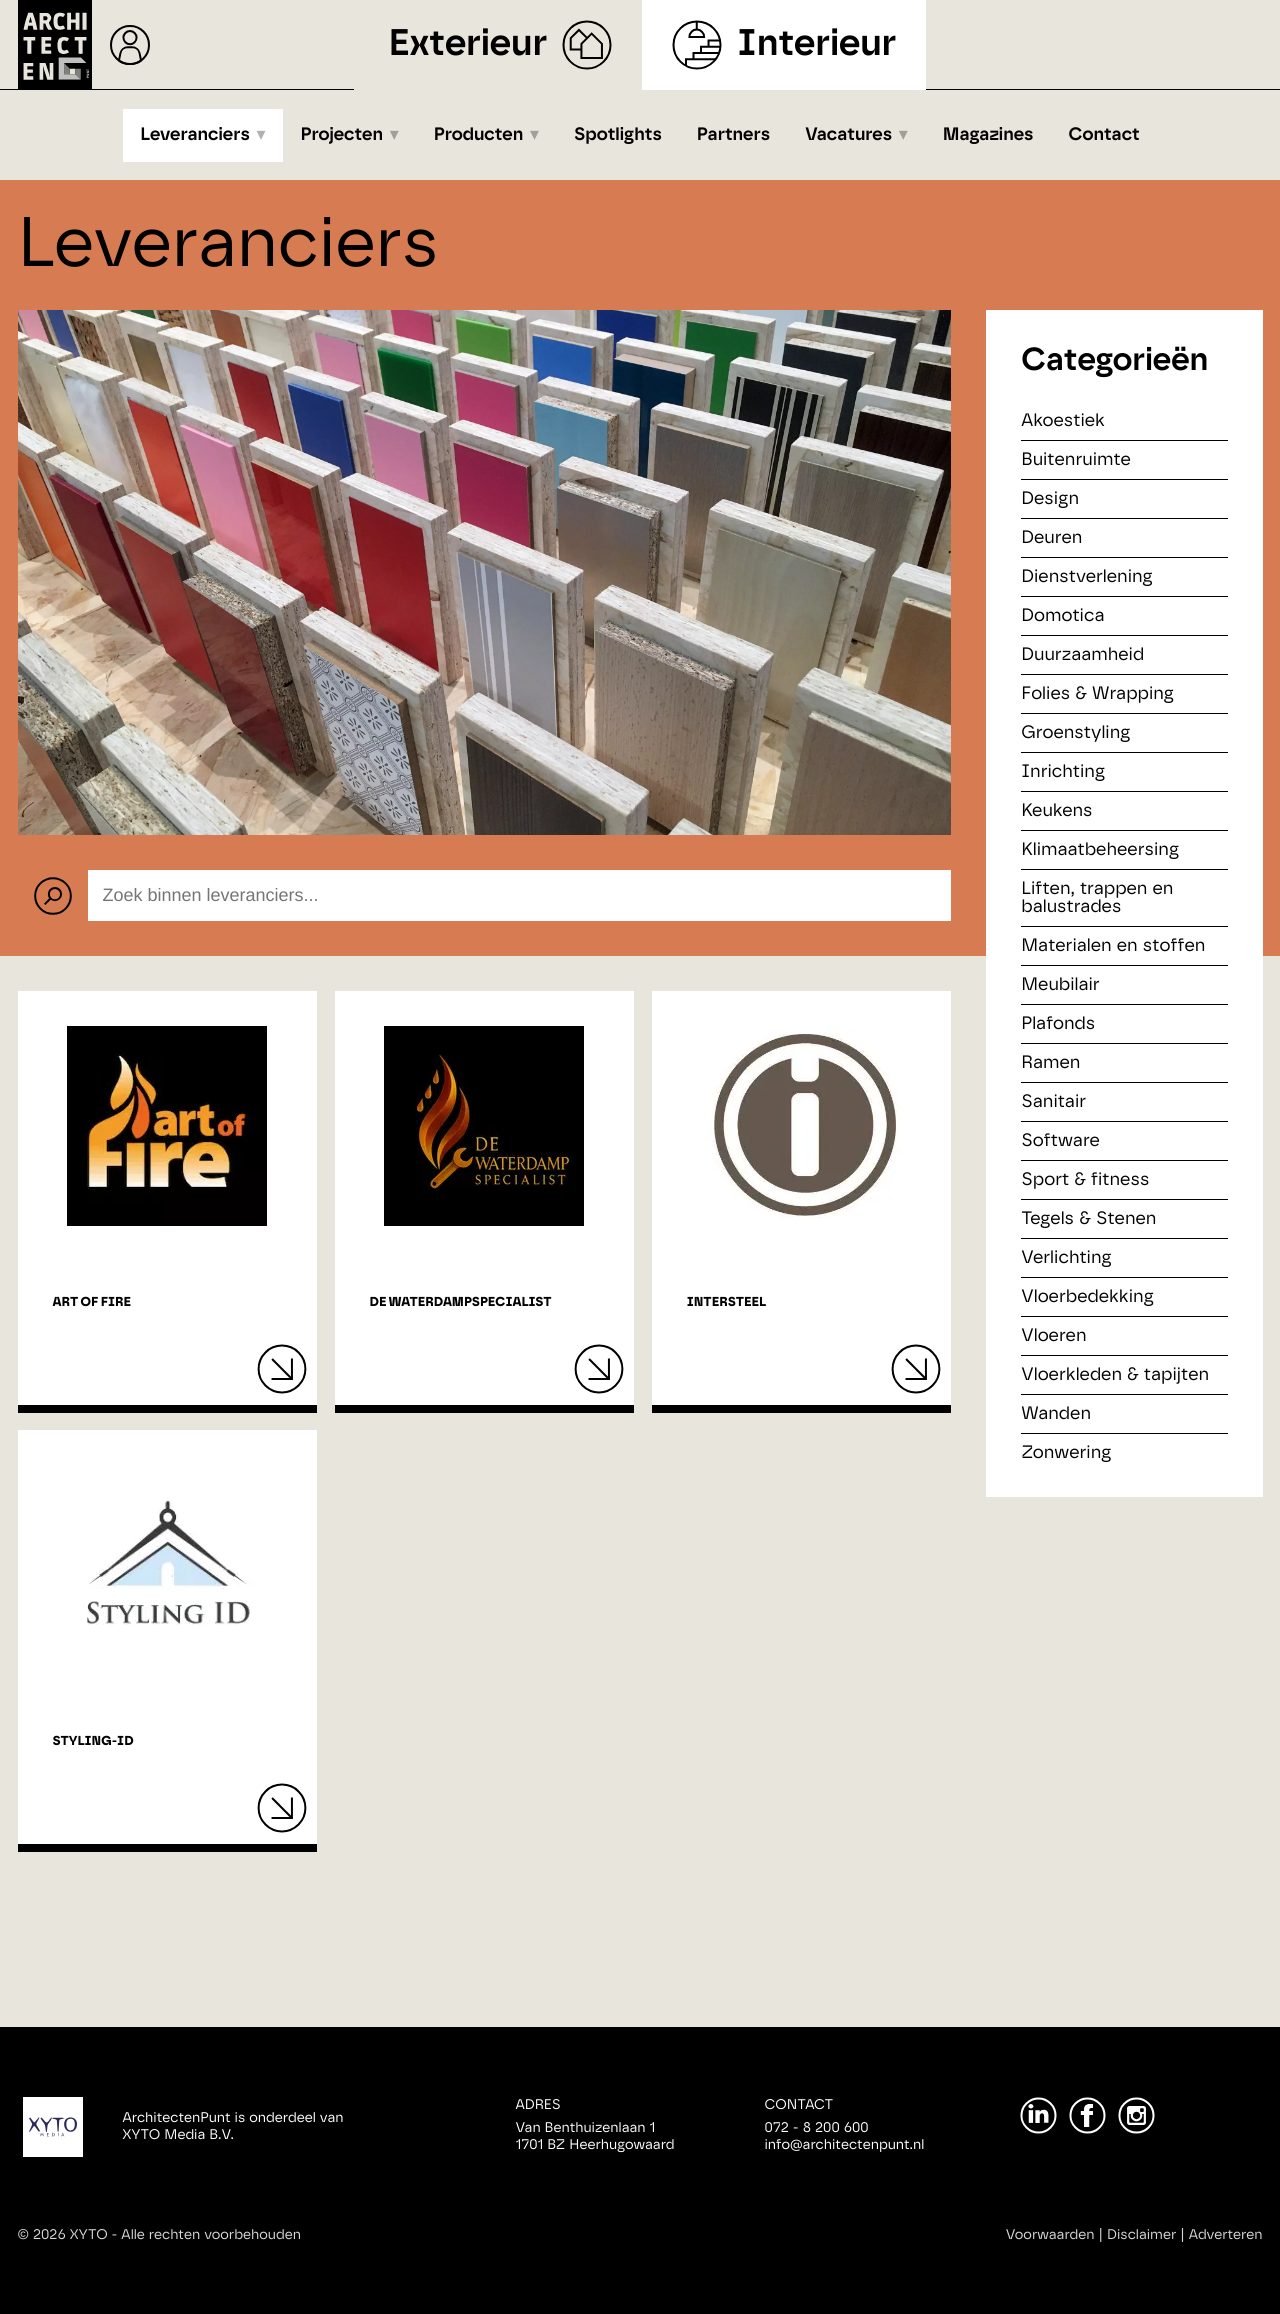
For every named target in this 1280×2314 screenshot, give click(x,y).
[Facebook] (1087, 2115)
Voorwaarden (1050, 2235)
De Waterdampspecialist (461, 1302)
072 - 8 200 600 (817, 2128)
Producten (479, 135)
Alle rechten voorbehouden (211, 2235)
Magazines (988, 135)
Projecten (342, 135)
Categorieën (1114, 361)
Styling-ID (93, 1741)
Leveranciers (195, 135)
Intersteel (726, 1302)
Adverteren (1226, 2235)
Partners (733, 135)
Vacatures (848, 135)
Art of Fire (92, 1302)
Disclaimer (1141, 2235)
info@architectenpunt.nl (845, 2145)
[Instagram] (1136, 2115)
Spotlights (618, 135)
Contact (1104, 135)
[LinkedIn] (1038, 2115)
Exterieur (468, 44)
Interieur (816, 44)
